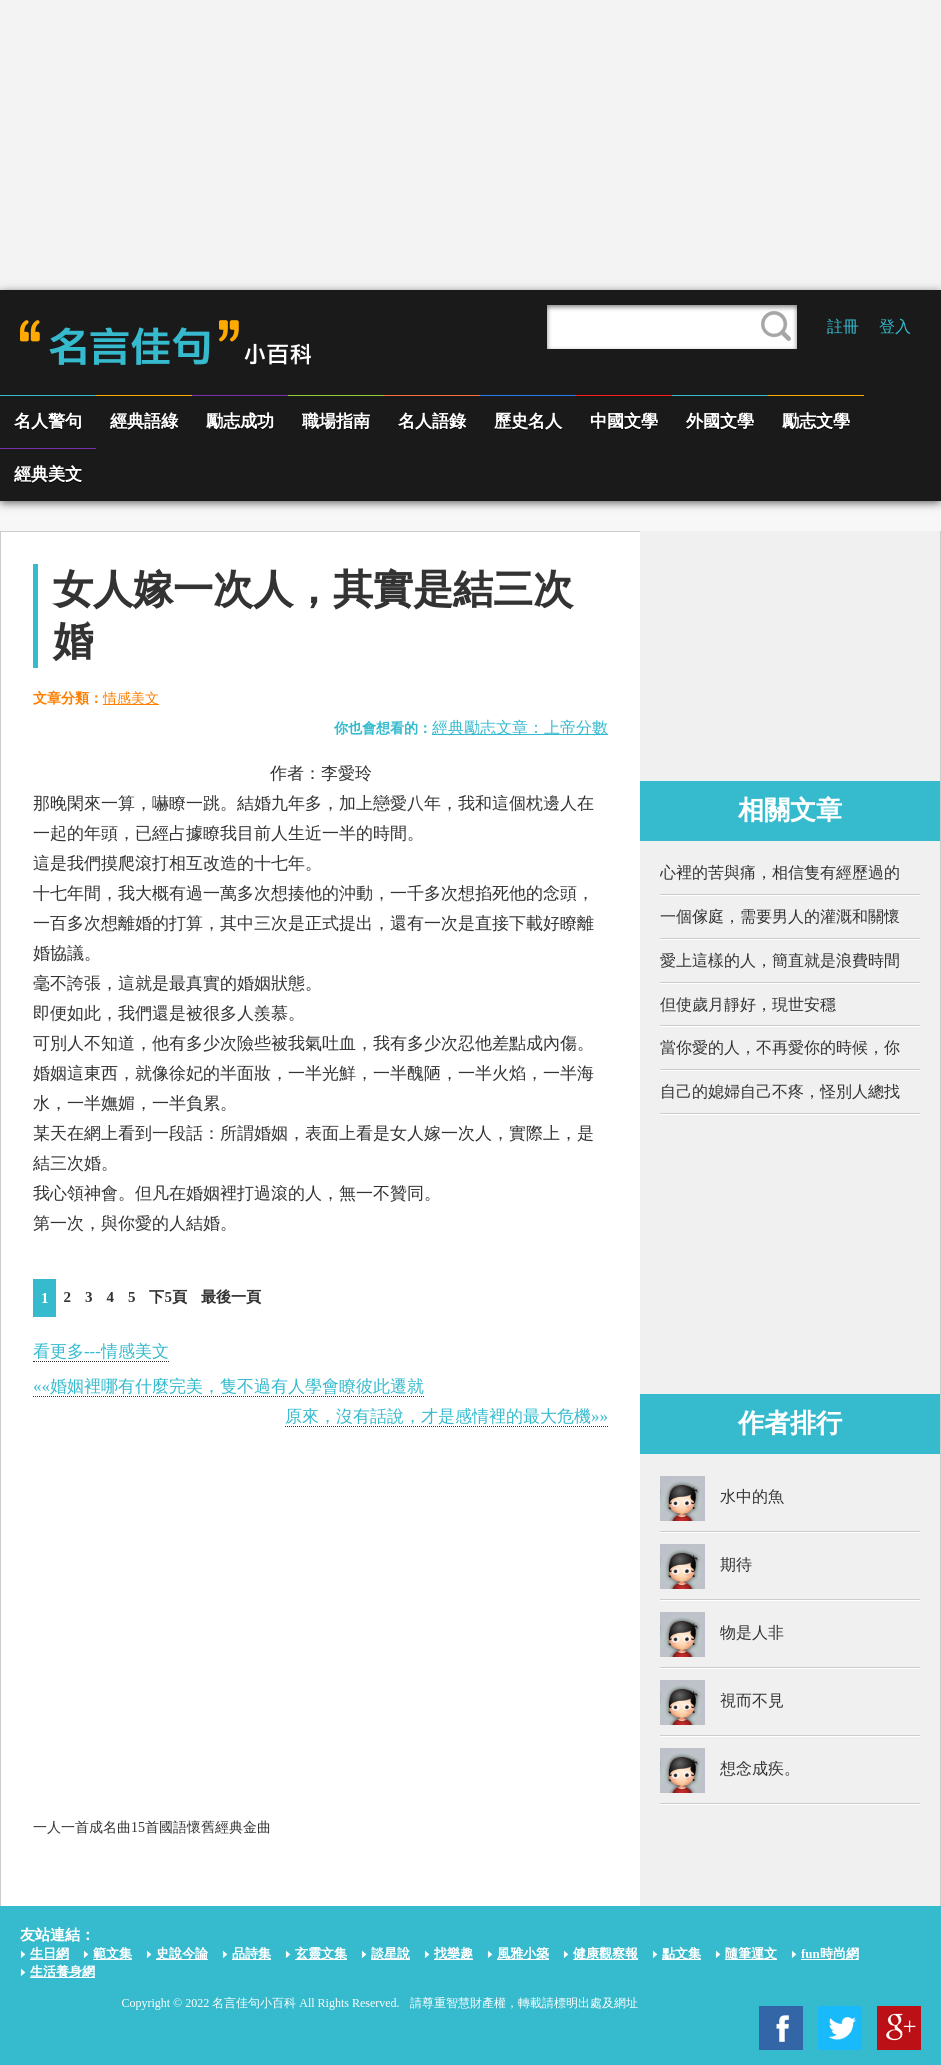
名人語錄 (432, 421)
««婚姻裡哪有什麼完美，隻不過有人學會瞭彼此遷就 (228, 1386)
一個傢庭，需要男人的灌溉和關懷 (780, 916)
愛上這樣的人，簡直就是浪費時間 (780, 960)
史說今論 (182, 1953)
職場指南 (336, 421)
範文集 (112, 1953)
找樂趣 (453, 1953)
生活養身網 (62, 1971)
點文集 (681, 1953)
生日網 (49, 1953)
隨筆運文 (751, 1953)
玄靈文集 (321, 1953)
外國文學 (720, 421)
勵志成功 (240, 421)
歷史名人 (528, 421)
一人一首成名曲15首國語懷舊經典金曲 (152, 1827)
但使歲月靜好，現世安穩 (748, 1004)
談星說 (390, 1953)
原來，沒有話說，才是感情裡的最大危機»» (446, 1416)
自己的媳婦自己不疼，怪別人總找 (780, 1091)
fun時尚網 (830, 1953)
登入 (895, 326)
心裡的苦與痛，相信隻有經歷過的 (780, 872)
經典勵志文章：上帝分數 (520, 727)
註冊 (843, 326)
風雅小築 (523, 1953)
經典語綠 (144, 421)
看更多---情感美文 (101, 1351)
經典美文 (48, 474)
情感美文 (131, 698)
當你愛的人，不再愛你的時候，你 (780, 1047)
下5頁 (168, 1297)
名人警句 (48, 421)
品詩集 (251, 1953)
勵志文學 (816, 421)
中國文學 (624, 421)
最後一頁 (231, 1297)
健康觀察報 (605, 1953)
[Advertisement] (470, 145)
